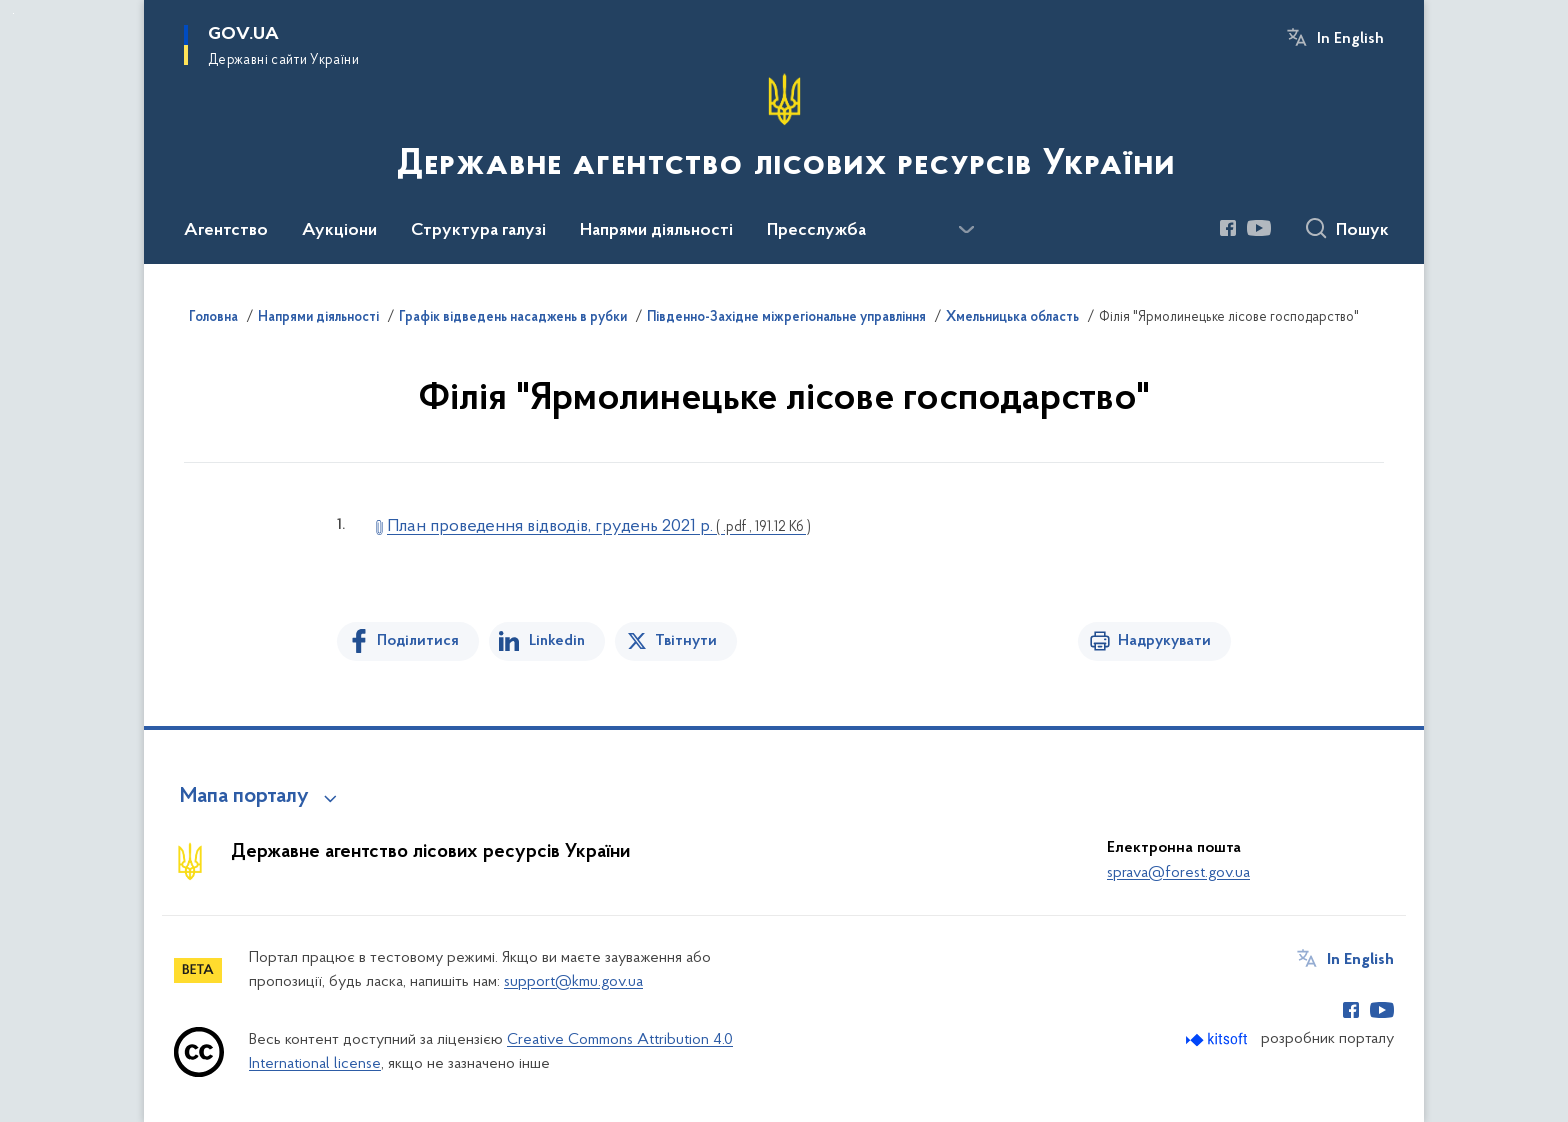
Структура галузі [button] (478, 231)
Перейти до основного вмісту (13, 13)
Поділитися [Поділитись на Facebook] (418, 641)
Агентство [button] (226, 231)
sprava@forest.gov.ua (1178, 873)
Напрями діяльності (318, 318)
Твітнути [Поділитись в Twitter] (686, 641)
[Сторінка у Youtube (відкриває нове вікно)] (1259, 228)
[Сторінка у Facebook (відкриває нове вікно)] (1228, 228)
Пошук (1362, 231)
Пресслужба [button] (816, 231)
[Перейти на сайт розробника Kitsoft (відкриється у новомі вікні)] (1218, 1039)
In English (1350, 39)
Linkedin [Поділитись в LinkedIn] (557, 641)
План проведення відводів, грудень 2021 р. (599, 526)
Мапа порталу (244, 797)
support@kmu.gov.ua (573, 982)
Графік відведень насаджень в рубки (513, 318)
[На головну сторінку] (784, 130)
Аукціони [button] (339, 231)
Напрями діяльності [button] (656, 231)
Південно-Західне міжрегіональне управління (786, 318)
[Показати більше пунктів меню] (966, 230)
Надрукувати (1164, 641)
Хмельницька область (1012, 318)
